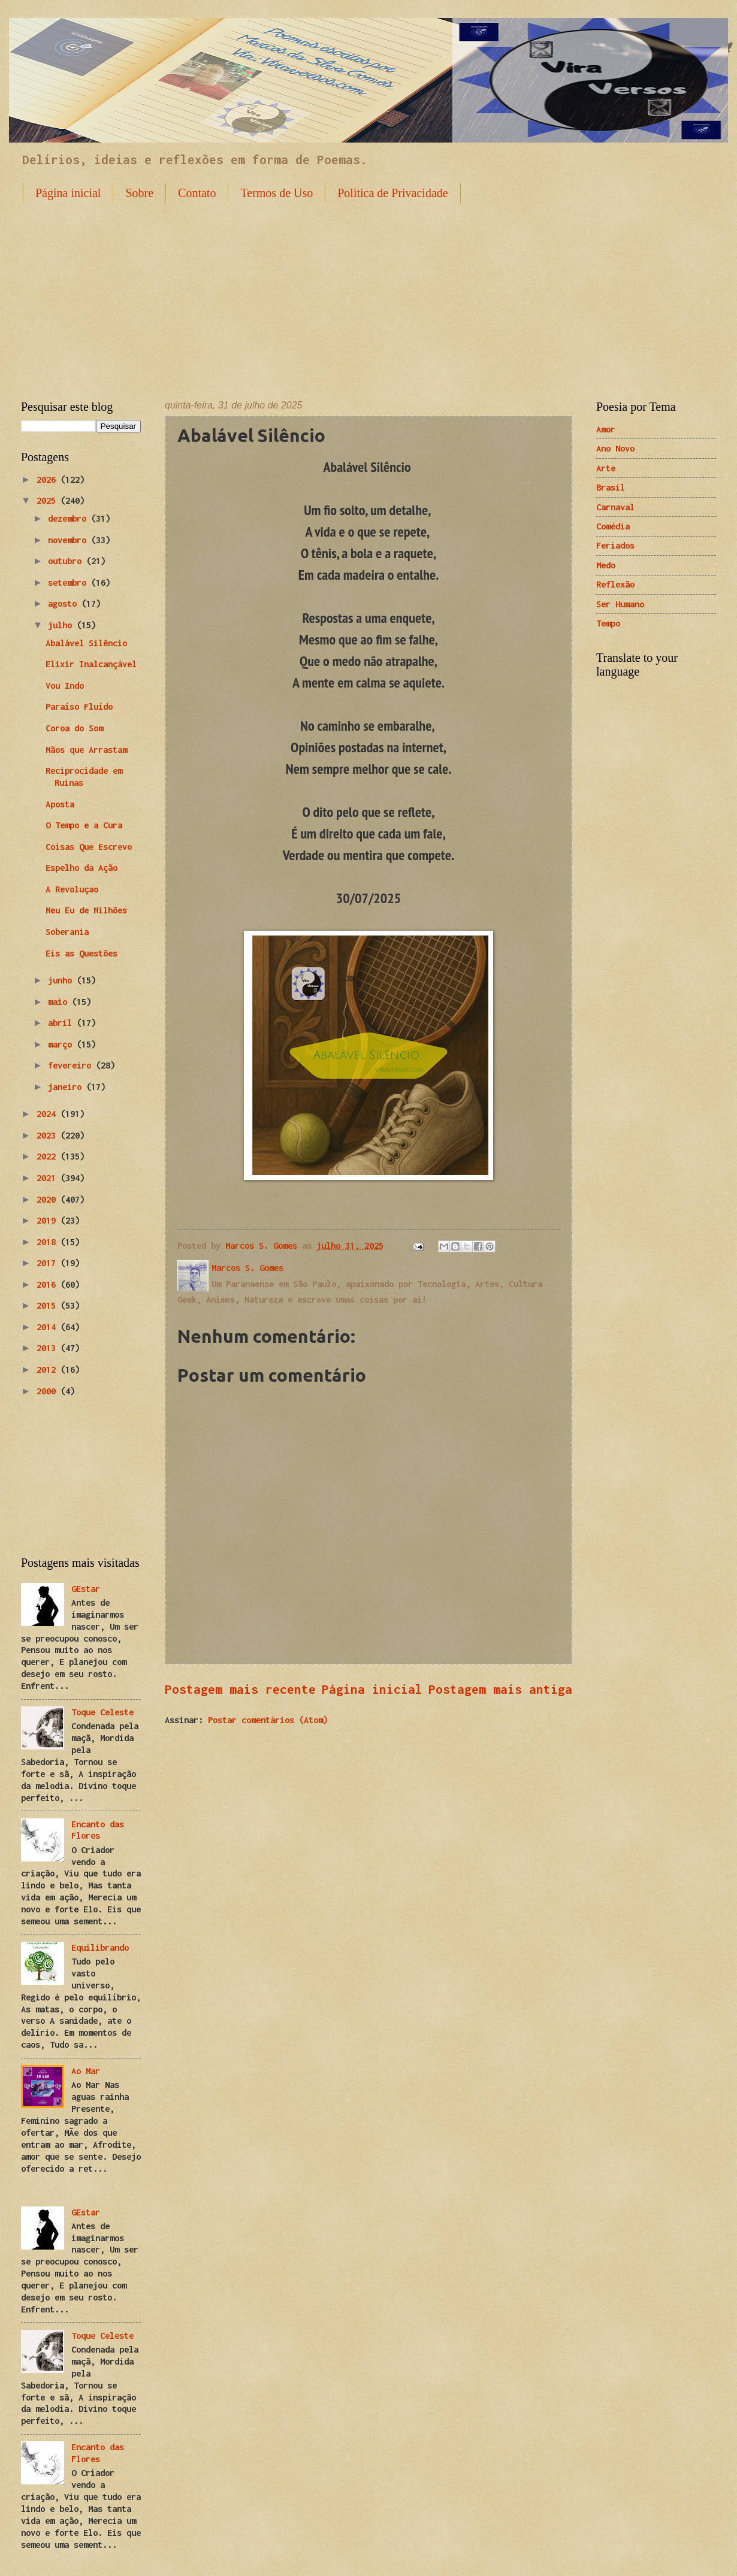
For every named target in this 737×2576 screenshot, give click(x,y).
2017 (49, 1263)
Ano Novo (615, 448)
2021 (49, 1178)
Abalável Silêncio (86, 643)
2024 (49, 1114)
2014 (49, 1327)
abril (62, 1023)
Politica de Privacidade (392, 192)
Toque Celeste (102, 1712)
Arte (605, 468)
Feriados (615, 545)
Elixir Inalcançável (91, 664)
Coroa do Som (74, 728)
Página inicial (68, 192)
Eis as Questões (81, 953)
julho (62, 625)
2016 (49, 1284)
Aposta (60, 804)
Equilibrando (100, 1947)
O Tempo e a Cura (84, 825)
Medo (605, 565)
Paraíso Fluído (79, 706)
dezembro (69, 518)
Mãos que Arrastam (86, 749)
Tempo (608, 623)
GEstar (85, 1589)
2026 (49, 479)
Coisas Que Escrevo (89, 846)
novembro (69, 540)
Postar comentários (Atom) (268, 1720)
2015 (49, 1305)
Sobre (139, 192)
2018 (49, 1242)
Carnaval (615, 507)
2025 (49, 500)
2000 (49, 1391)
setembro (69, 582)
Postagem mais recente (240, 1689)
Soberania (67, 932)
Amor (605, 429)
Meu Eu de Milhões (86, 910)
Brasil (610, 487)
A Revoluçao (72, 889)
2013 (49, 1348)
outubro (67, 561)
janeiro (67, 1087)
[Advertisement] (368, 292)
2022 (49, 1156)
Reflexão (615, 584)
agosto (64, 603)
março (62, 1044)
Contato (197, 192)
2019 (49, 1220)
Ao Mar (85, 2071)
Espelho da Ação (81, 867)
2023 (49, 1135)
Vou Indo (65, 685)
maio (60, 1002)
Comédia (613, 526)
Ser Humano (620, 604)
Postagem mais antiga (500, 1689)
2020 (49, 1199)
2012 (49, 1369)
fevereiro (72, 1065)
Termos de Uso (276, 192)
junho (62, 980)
